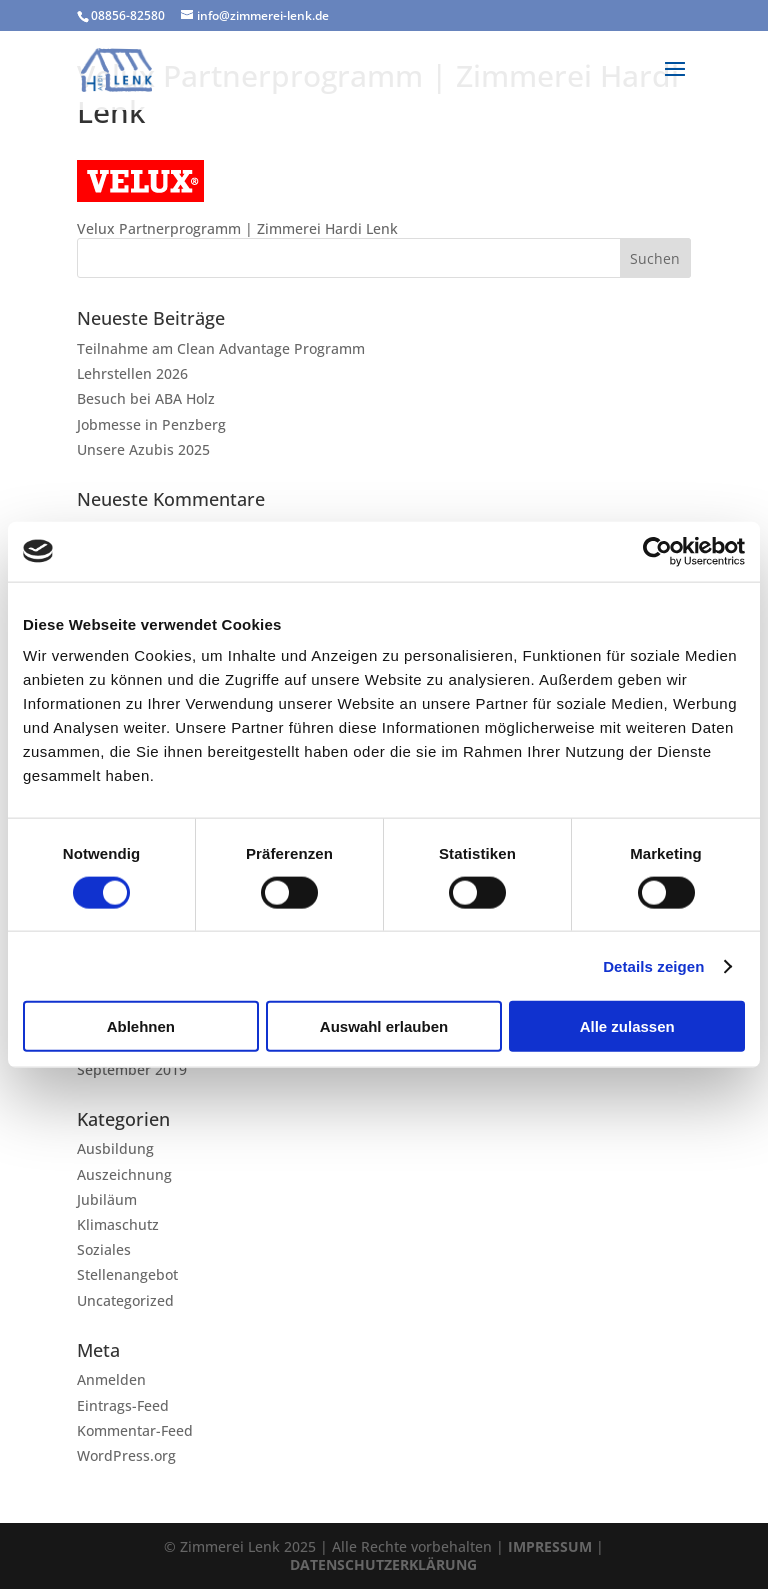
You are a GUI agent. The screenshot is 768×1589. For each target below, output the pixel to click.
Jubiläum (107, 1199)
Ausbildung (115, 1148)
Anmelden (111, 1379)
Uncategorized (125, 1300)
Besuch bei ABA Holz (146, 398)
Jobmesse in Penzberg (151, 424)
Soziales (104, 1249)
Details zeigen (653, 965)
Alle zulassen (627, 1026)
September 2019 (132, 1069)
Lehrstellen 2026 (132, 373)
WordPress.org (126, 1455)
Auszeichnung (124, 1174)
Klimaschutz (118, 1224)
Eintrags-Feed (123, 1405)
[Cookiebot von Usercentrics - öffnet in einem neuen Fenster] (657, 551)
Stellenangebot (127, 1274)
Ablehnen (141, 1026)
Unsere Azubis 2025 (143, 449)
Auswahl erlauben (384, 1026)
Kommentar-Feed (135, 1430)
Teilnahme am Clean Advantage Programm (221, 348)
